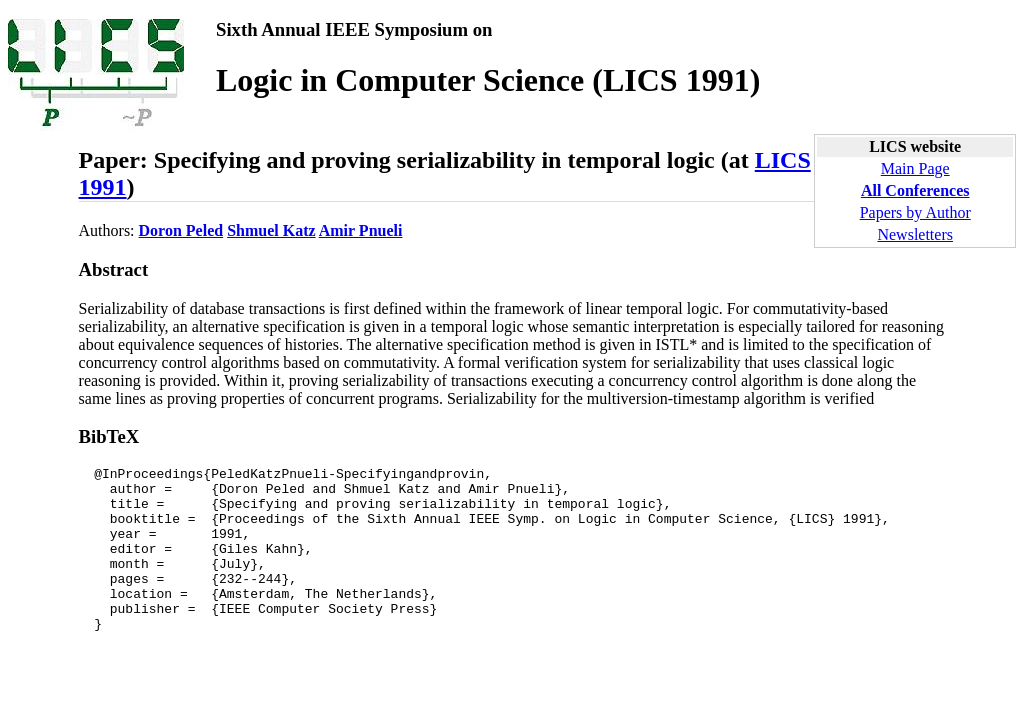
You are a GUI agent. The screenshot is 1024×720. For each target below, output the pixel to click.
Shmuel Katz (271, 230)
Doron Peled (181, 230)
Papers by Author (915, 212)
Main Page (915, 168)
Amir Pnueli (361, 230)
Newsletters (915, 234)
